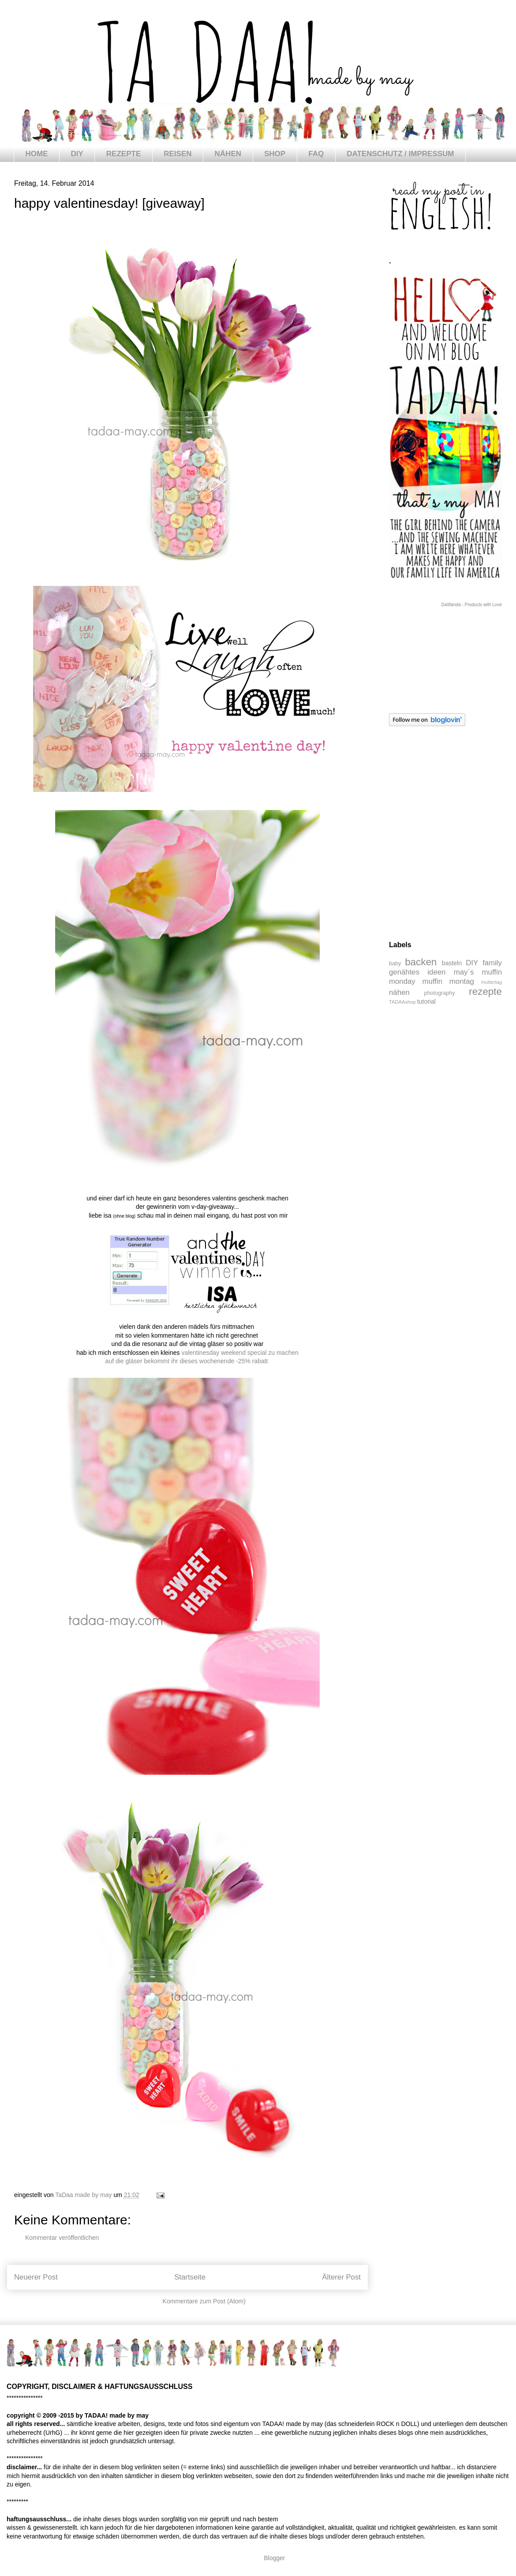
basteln (452, 963)
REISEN (177, 154)
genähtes (404, 972)
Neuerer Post (36, 2277)
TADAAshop (402, 1002)
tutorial (426, 1001)
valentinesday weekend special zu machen (239, 1352)
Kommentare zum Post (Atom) (204, 2301)
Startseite (190, 2277)
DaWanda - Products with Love (471, 604)
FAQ (316, 154)
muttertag (491, 982)
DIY (77, 154)
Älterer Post (341, 2277)
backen (421, 961)
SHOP (274, 154)
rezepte (485, 991)
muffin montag (448, 981)
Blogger (274, 2557)
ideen (436, 972)
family (492, 963)
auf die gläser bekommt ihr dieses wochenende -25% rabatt (186, 1361)
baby (395, 963)
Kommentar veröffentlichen (62, 2237)
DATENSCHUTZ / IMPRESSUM (400, 154)
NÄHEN (228, 154)
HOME (37, 154)
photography (439, 993)
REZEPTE (123, 154)
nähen (399, 992)
